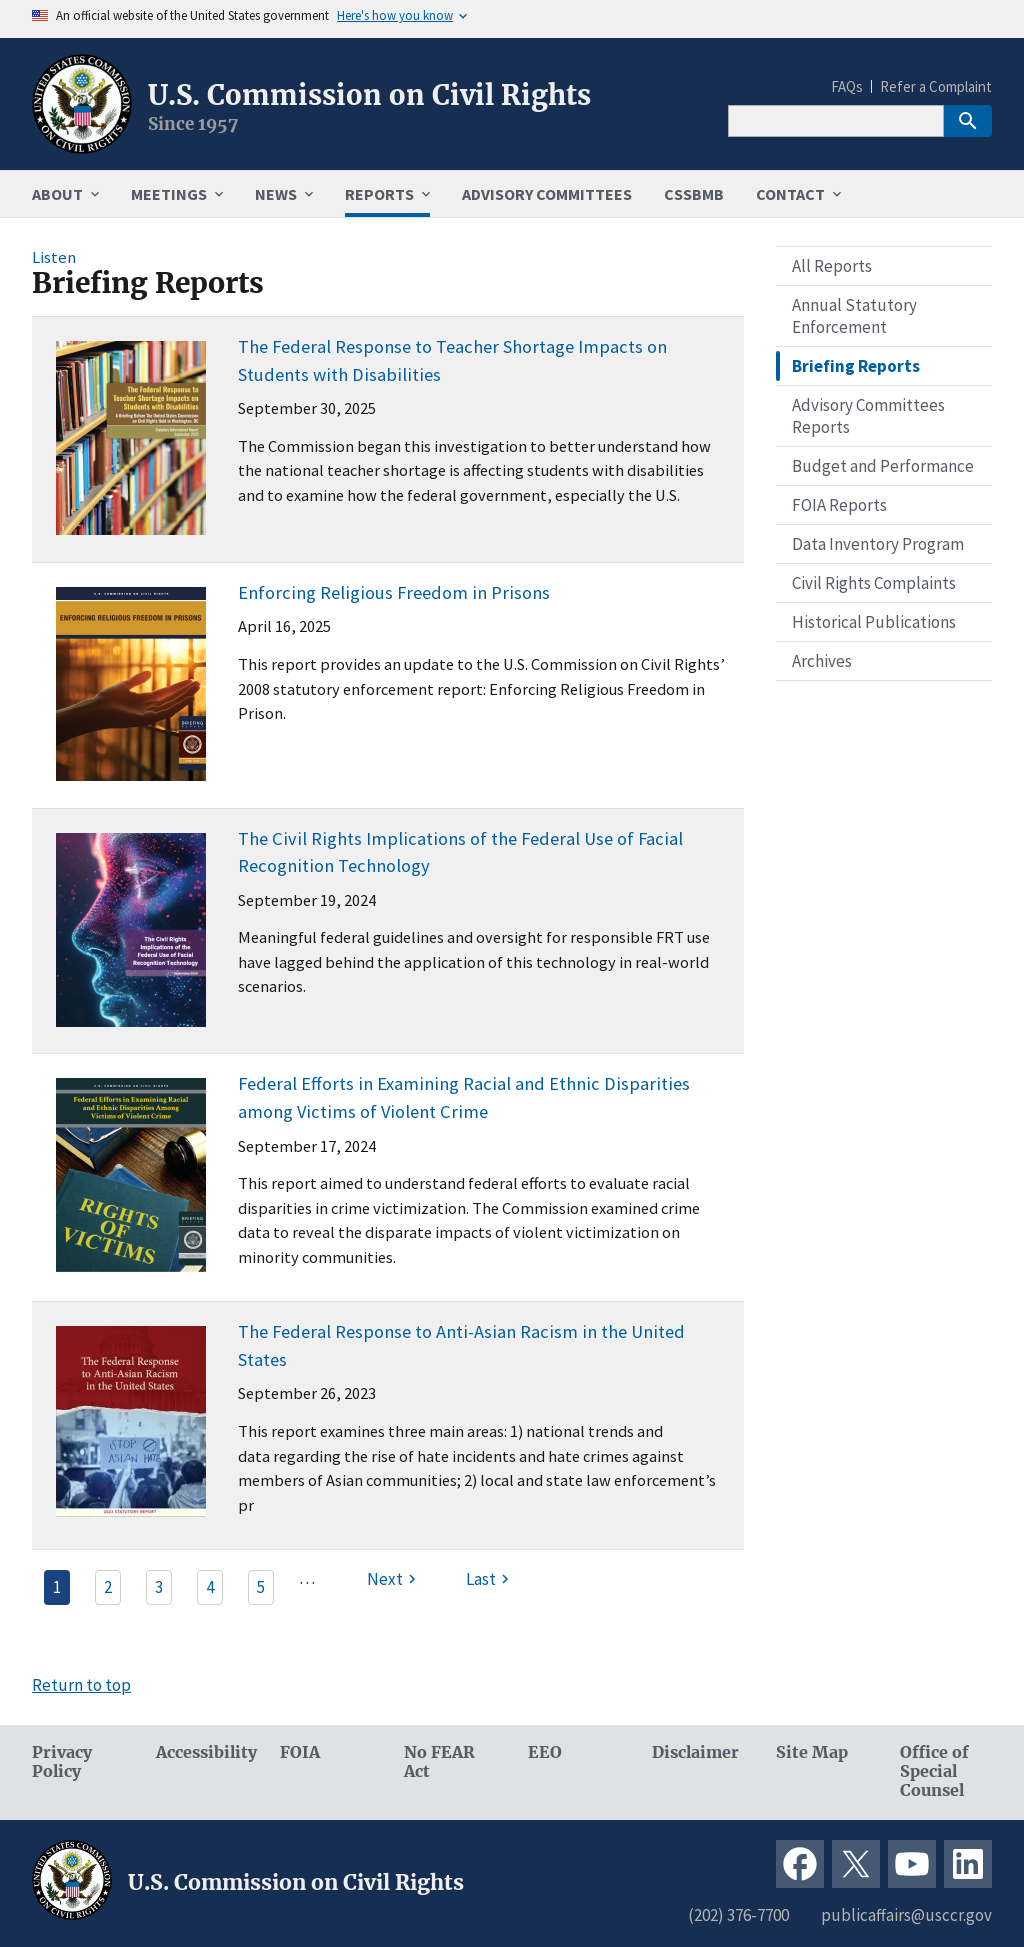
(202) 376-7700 (738, 1915)
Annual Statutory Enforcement (854, 316)
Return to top (81, 1685)
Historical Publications (874, 622)
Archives (822, 661)
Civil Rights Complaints (874, 583)
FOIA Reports (839, 505)
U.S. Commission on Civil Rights (369, 95)
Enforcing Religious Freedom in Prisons (394, 592)
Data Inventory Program (878, 544)
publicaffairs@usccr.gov (906, 1915)
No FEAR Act (439, 1762)
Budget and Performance (883, 466)
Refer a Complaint (936, 86)
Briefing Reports (856, 366)
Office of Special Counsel (934, 1771)
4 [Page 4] (210, 1587)
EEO (545, 1752)
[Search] (836, 121)
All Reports (832, 266)
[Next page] (394, 1579)
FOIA (300, 1752)
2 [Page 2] (108, 1587)
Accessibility (202, 1752)
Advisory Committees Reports (868, 416)
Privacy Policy (62, 1762)
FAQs (847, 86)
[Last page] (490, 1579)
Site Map (812, 1752)
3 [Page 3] (159, 1587)
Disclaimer (695, 1752)
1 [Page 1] (57, 1587)
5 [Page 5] (261, 1587)
